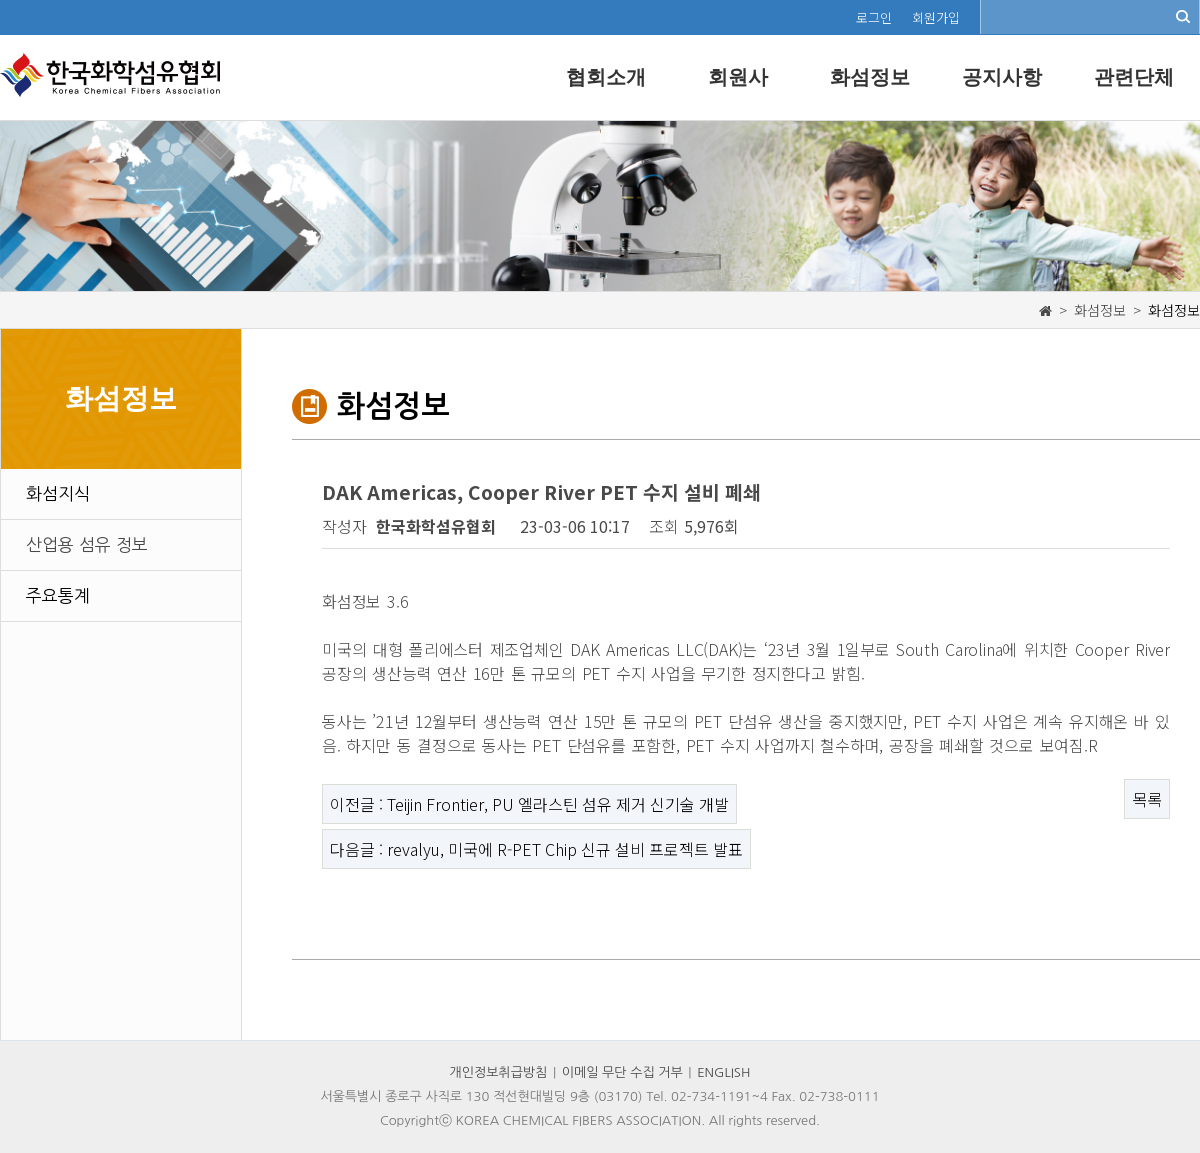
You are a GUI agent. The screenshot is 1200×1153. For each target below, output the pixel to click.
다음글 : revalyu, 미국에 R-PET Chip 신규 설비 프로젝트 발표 (536, 849)
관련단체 (1134, 77)
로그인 (874, 17)
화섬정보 (870, 77)
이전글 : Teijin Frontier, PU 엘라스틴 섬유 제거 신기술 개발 (529, 804)
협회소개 (606, 77)
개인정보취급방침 (499, 1072)
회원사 (738, 77)
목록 (1147, 799)
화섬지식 (58, 493)
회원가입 (936, 17)
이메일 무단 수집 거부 (622, 1072)
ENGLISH (723, 1072)
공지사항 (1002, 77)
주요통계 (58, 595)
